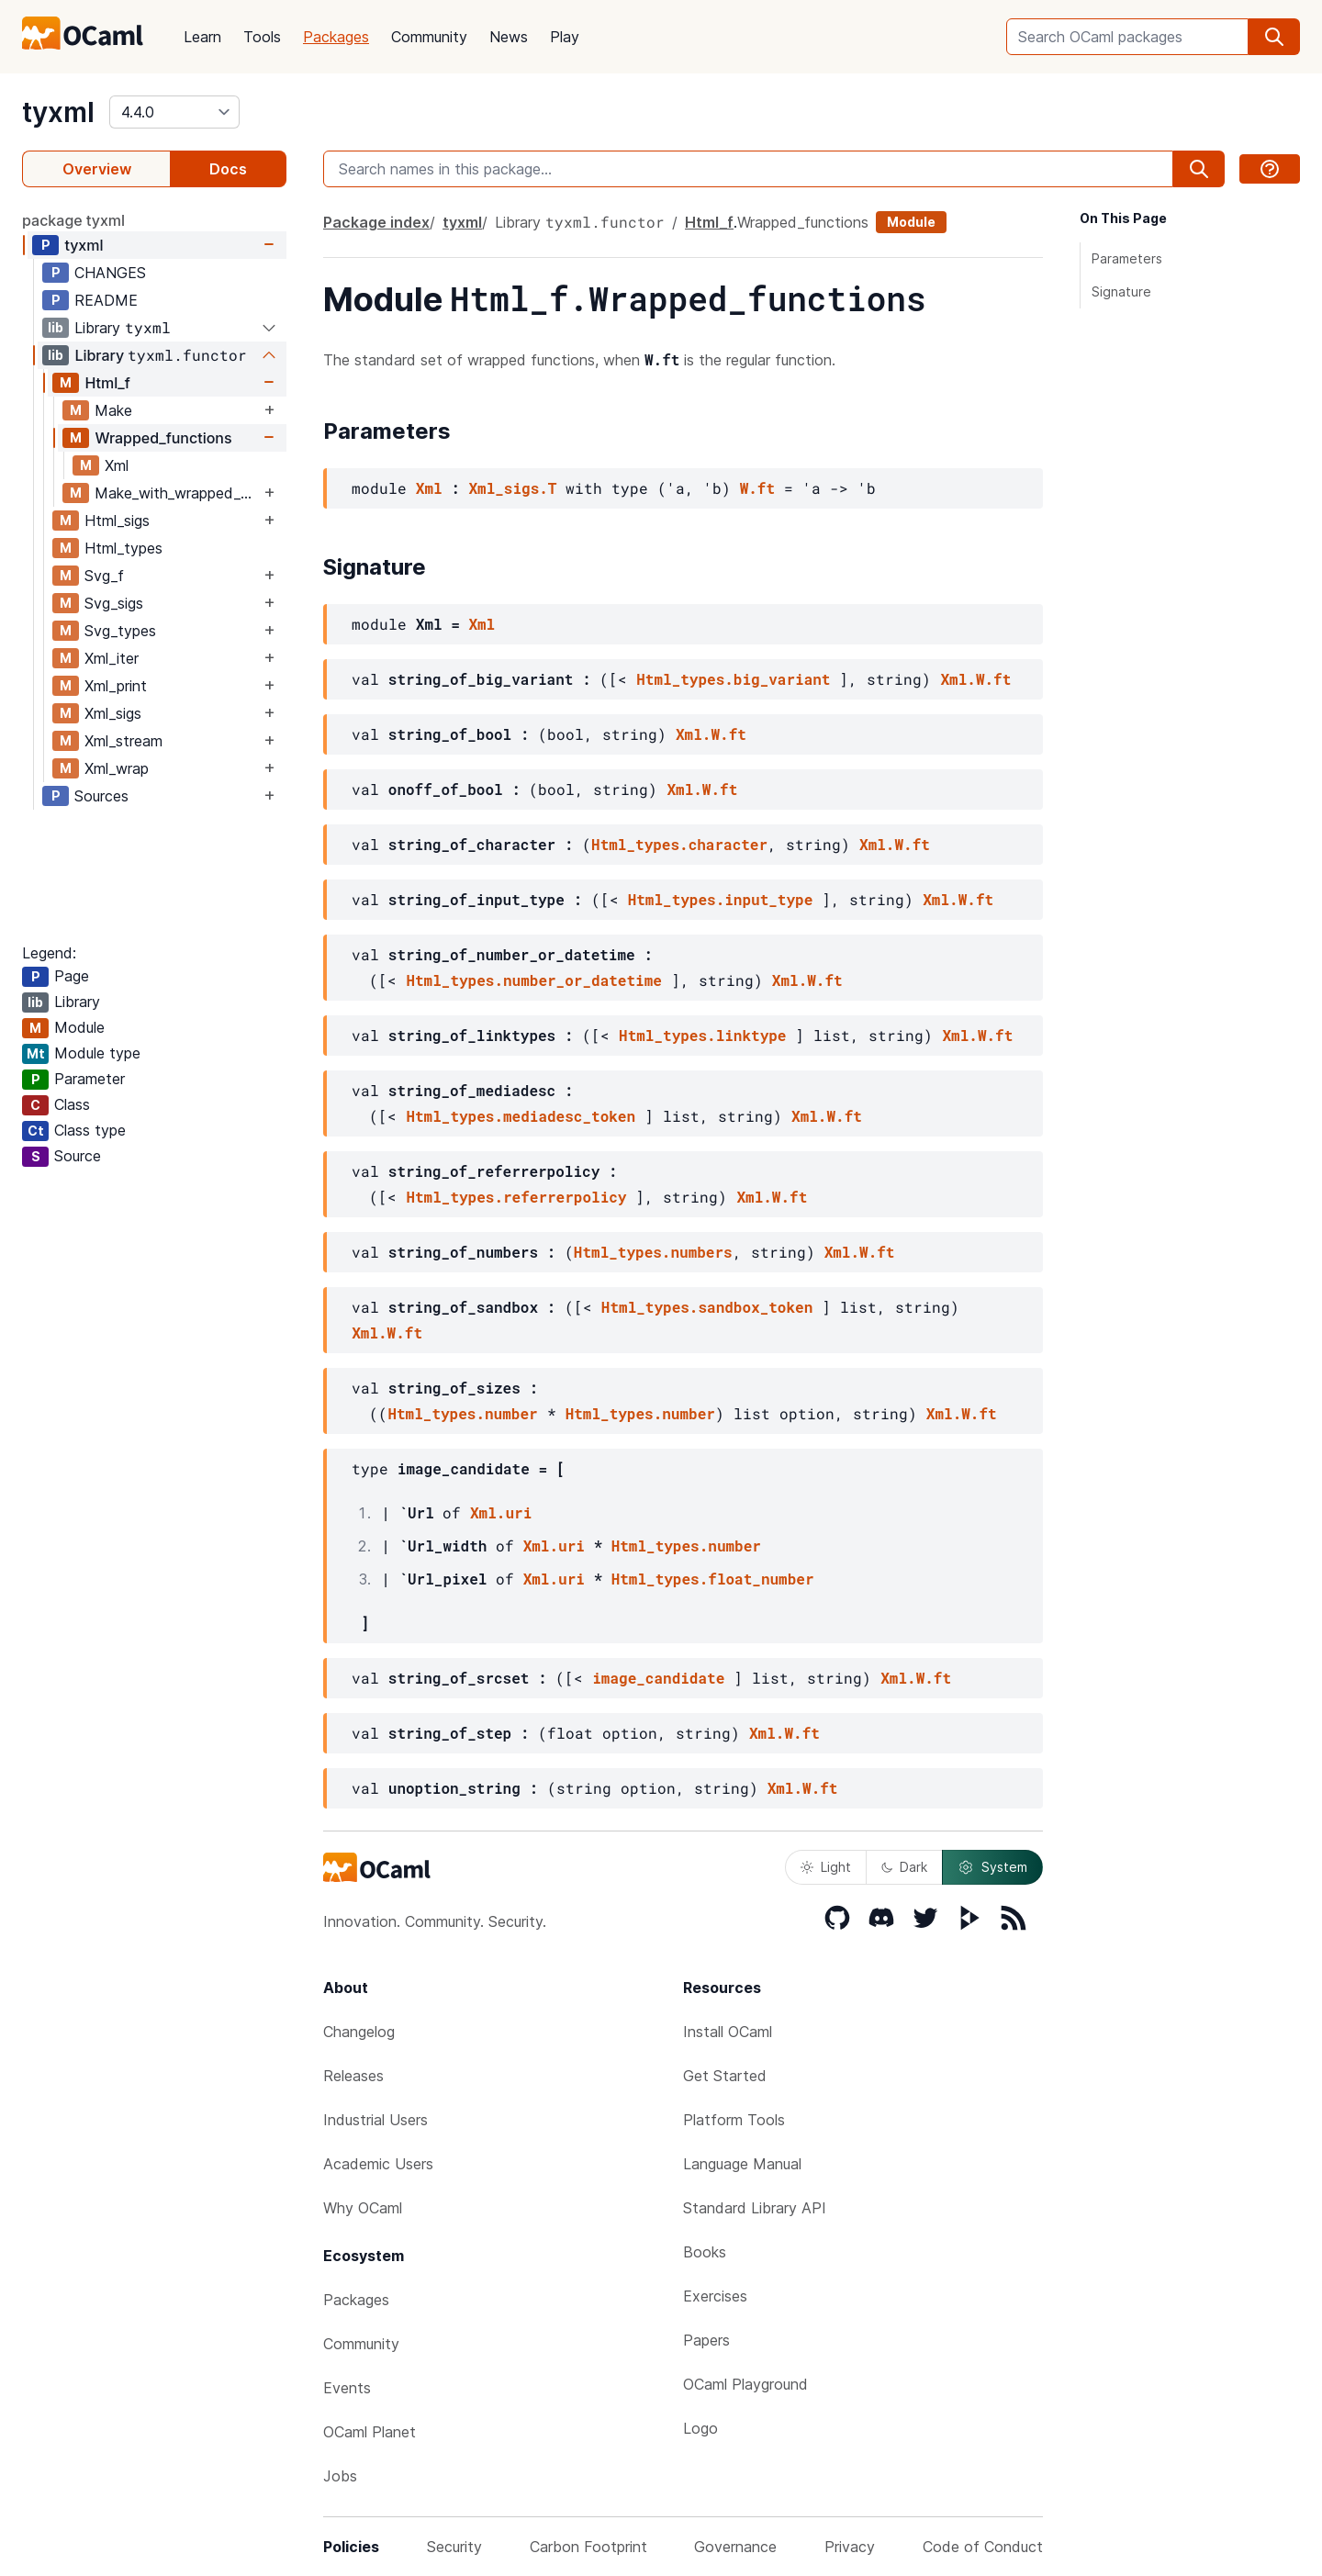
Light (826, 1867)
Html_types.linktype (702, 1035)
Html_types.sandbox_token (706, 1306)
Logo (700, 2428)
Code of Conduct (983, 2546)
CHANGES (110, 272)
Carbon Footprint (588, 2546)
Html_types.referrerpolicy (516, 1196)
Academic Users (378, 2164)
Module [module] (911, 222)
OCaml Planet (369, 2432)
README (106, 300)
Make (113, 410)
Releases (353, 2075)
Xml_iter (111, 658)
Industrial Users (375, 2120)
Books (704, 2252)
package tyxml (73, 220)
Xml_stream (123, 741)
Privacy (849, 2546)
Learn (202, 37)
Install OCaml (727, 2031)
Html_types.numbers (653, 1251)
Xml (117, 465)
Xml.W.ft (975, 679)
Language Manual (742, 2164)
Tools (262, 37)
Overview (96, 169)
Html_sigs (117, 520)
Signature (1121, 291)
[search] (1274, 36)
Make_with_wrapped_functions (177, 493)
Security (454, 2546)
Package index (376, 222)
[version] (174, 112)
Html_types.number (462, 1413)
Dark (904, 1867)
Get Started (725, 2075)
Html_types (123, 548)
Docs (228, 169)
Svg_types (120, 631)
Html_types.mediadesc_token (520, 1116)
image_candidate (658, 1677)
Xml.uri (501, 1512)
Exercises (715, 2296)
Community (429, 37)
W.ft (757, 488)
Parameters (1127, 258)
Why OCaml (362, 2208)
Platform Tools (734, 2120)
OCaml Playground (745, 2384)
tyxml (58, 112)
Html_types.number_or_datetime (533, 980)
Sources (101, 796)
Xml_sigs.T (512, 488)
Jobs (340, 2476)
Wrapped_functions (163, 438)
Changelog (359, 2031)
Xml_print (115, 686)
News (508, 37)
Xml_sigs (112, 713)
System (992, 1867)
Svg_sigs (113, 603)
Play (564, 37)
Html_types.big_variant (733, 679)
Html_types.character (679, 844)
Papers (706, 2340)
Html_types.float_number (712, 1578)
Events (347, 2388)
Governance (735, 2546)
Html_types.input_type (720, 899)
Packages (336, 37)
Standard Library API (754, 2208)
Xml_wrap (116, 768)
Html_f (106, 383)
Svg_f (104, 575)
